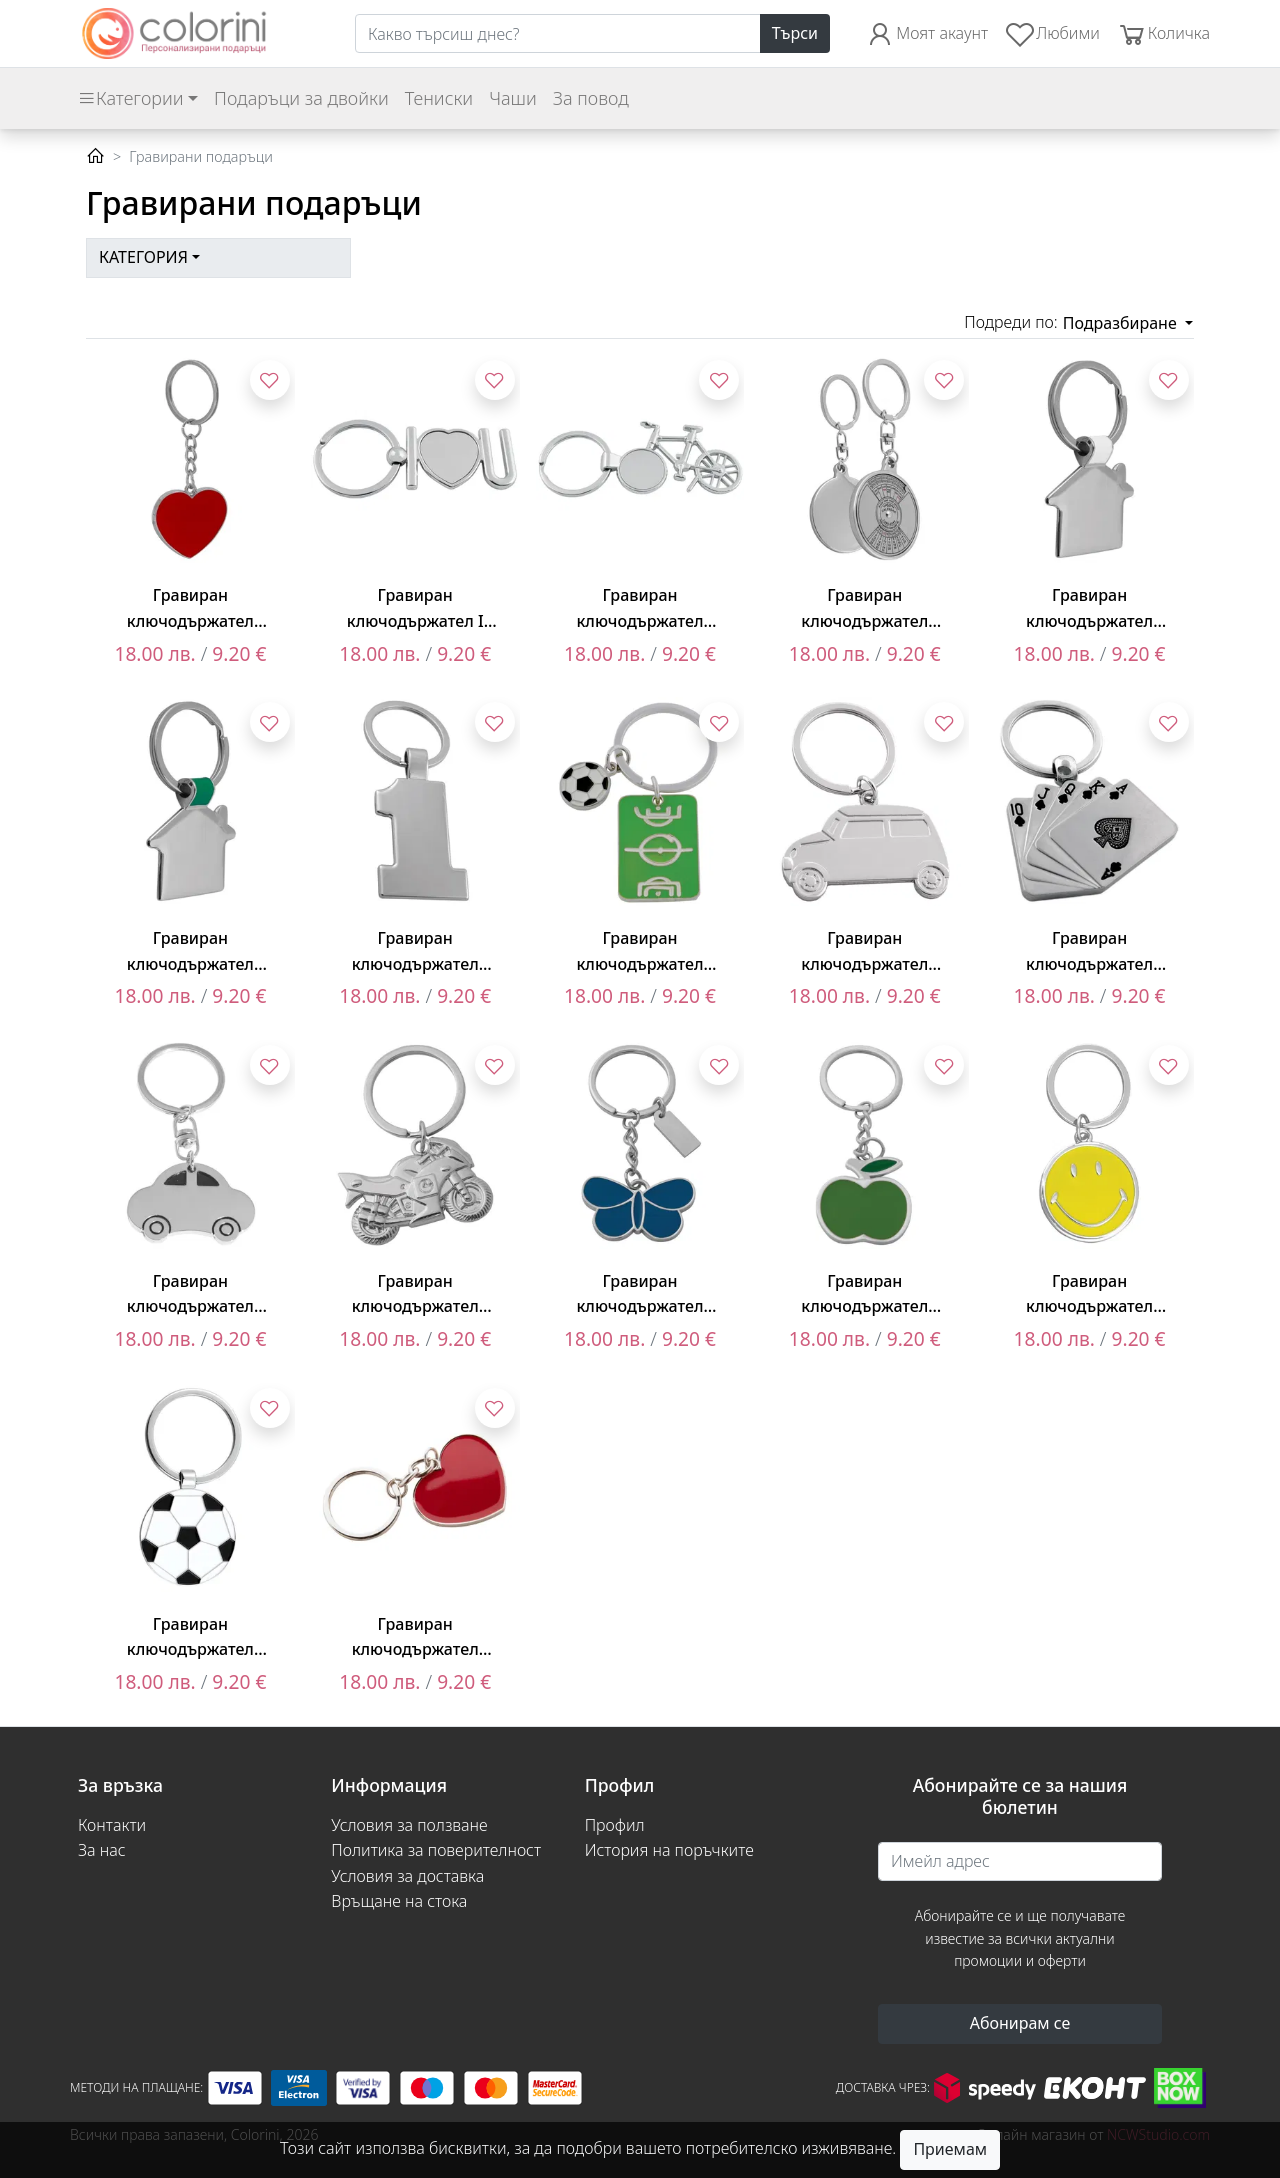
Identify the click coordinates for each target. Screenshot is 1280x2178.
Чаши (513, 98)
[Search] (558, 34)
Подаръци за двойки (301, 98)
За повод (591, 98)
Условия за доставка (407, 1876)
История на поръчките (669, 1850)
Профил (615, 1825)
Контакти (112, 1825)
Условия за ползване (409, 1825)
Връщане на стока (399, 1901)
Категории (130, 98)
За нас (102, 1850)
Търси (795, 33)
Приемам (950, 2149)
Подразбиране (1122, 323)
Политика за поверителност (436, 1850)
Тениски (439, 98)
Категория (143, 257)
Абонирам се (1020, 2023)
